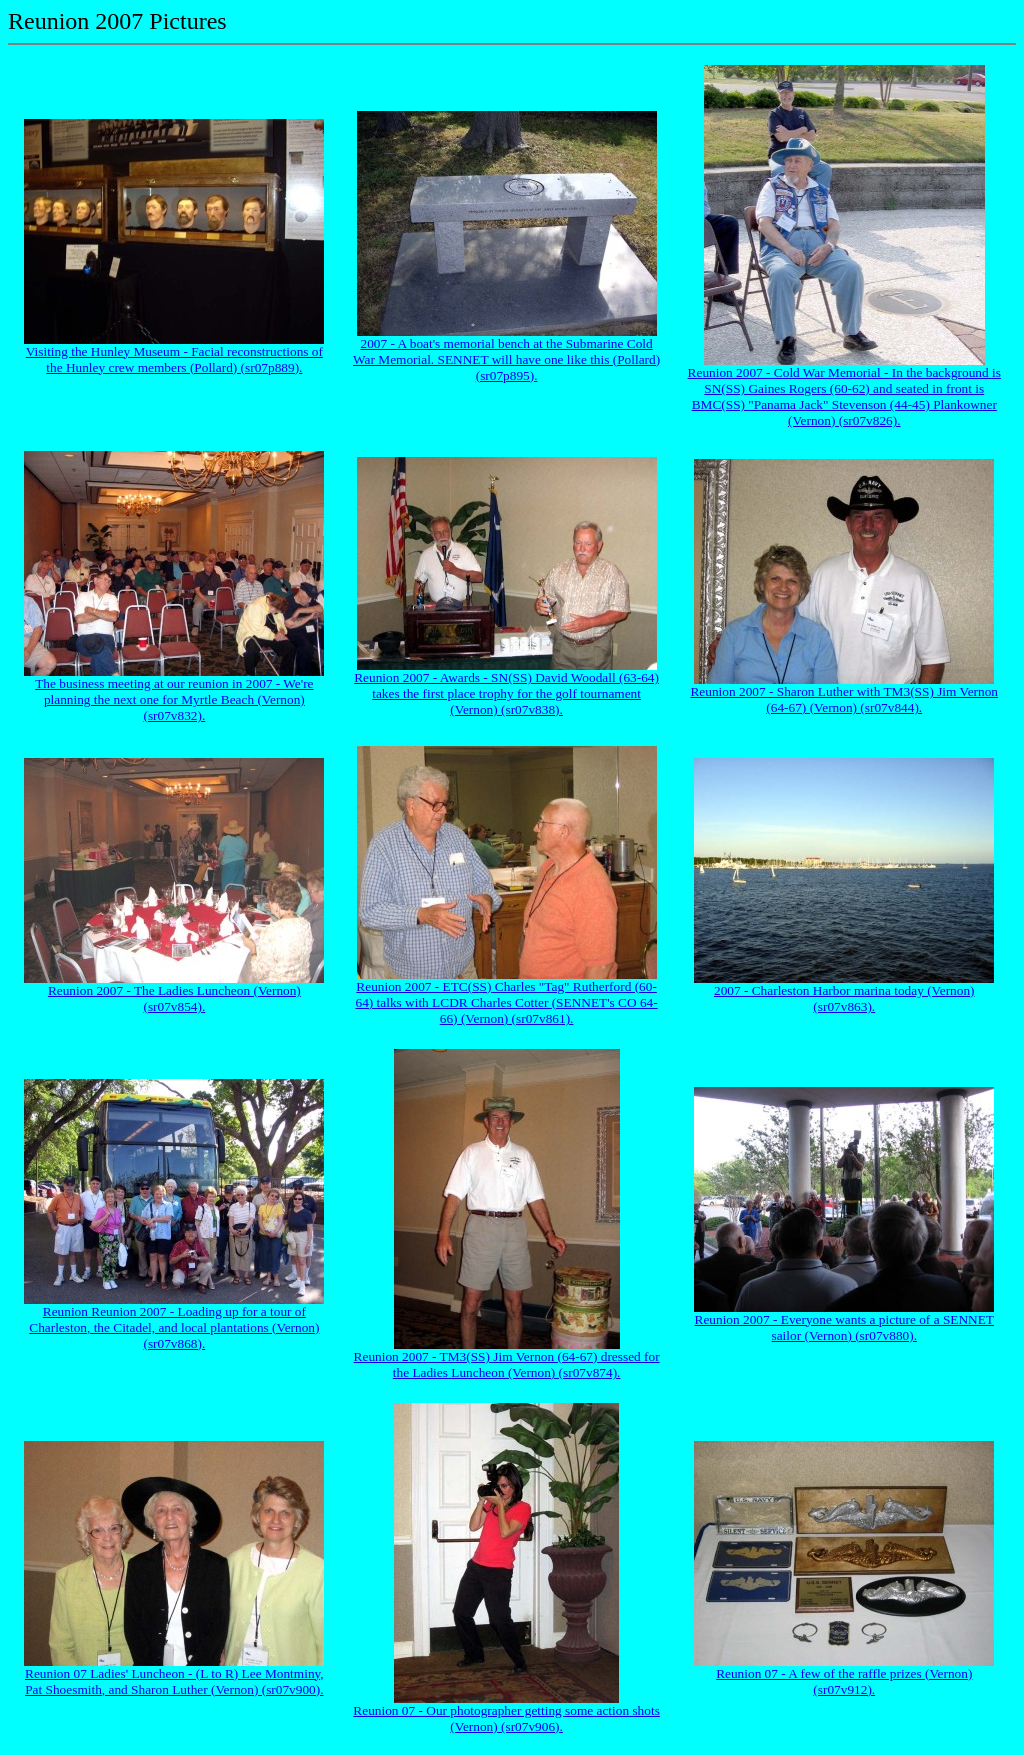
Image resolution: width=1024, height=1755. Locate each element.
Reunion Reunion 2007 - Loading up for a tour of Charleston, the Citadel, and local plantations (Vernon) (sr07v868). (174, 1327)
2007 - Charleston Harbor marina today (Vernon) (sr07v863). (844, 998)
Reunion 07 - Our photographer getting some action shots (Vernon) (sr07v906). (506, 1718)
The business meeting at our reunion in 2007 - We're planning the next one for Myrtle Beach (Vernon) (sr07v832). (174, 699)
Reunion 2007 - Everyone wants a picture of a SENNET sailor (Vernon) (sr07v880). (844, 1327)
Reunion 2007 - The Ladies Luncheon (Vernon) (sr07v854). (174, 998)
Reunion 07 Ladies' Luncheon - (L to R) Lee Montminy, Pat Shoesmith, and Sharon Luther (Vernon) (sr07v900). (174, 1681)
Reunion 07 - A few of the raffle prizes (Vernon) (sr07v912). (844, 1681)
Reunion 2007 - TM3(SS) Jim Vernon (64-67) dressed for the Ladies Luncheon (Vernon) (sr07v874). (507, 1364)
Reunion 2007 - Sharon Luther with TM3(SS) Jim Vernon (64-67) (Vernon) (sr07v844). (844, 699)
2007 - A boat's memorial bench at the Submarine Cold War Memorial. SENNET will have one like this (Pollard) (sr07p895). (506, 359)
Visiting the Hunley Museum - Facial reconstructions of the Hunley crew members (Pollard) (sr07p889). (174, 359)
